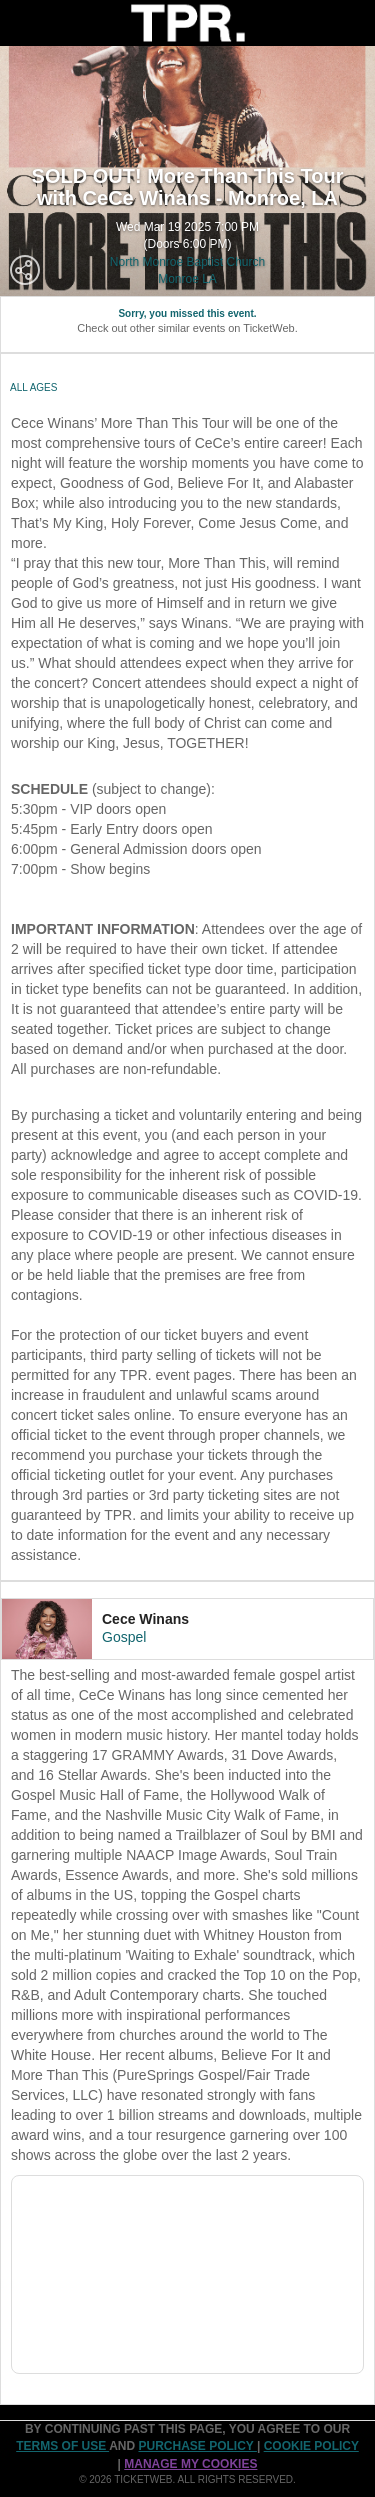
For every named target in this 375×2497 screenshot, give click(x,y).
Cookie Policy (311, 2446)
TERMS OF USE (62, 2446)
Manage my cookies (190, 2464)
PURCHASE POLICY (197, 2446)
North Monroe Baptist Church (187, 262)
